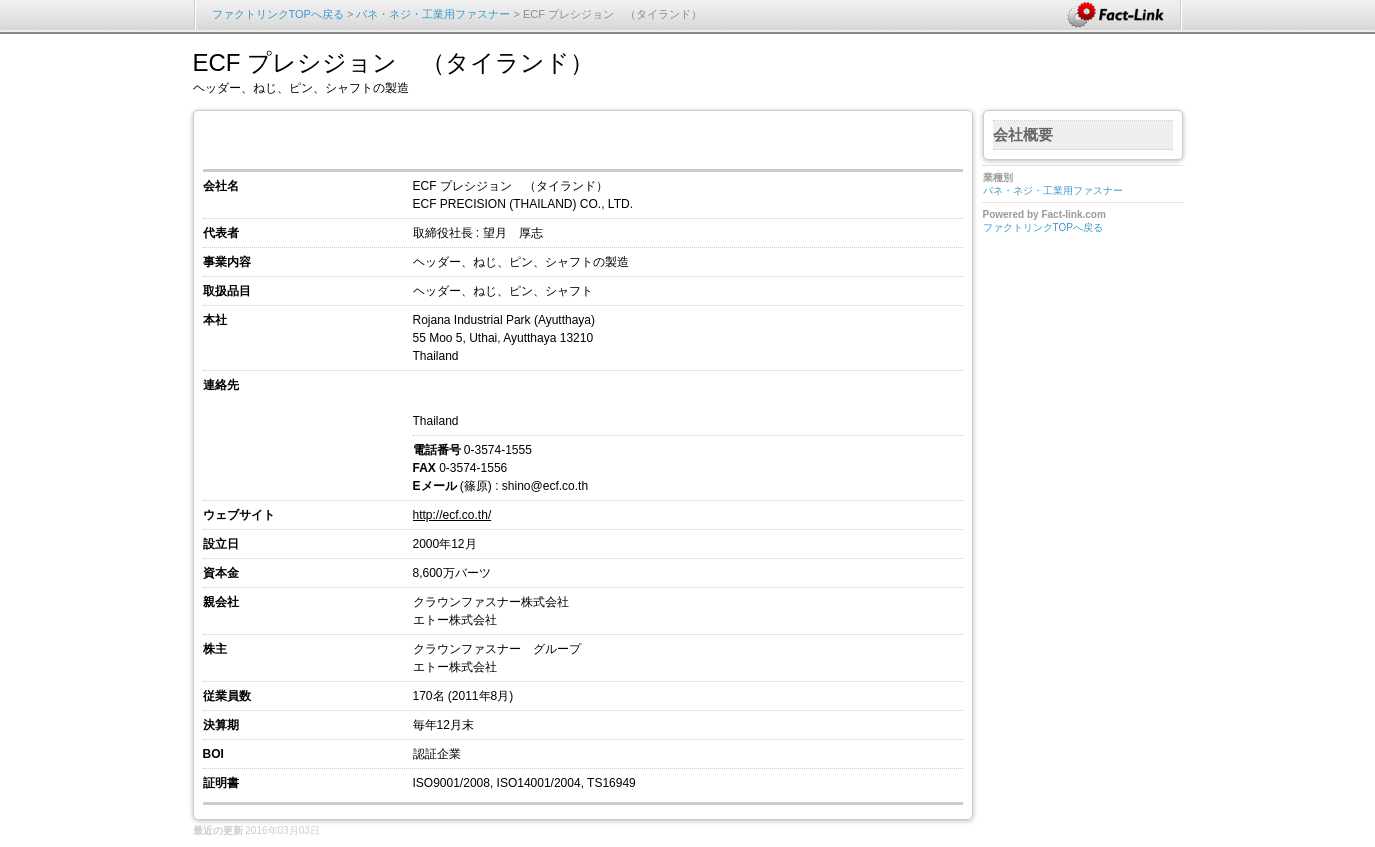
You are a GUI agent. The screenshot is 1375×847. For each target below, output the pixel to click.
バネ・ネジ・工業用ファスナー (433, 14)
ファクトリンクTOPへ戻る (278, 14)
